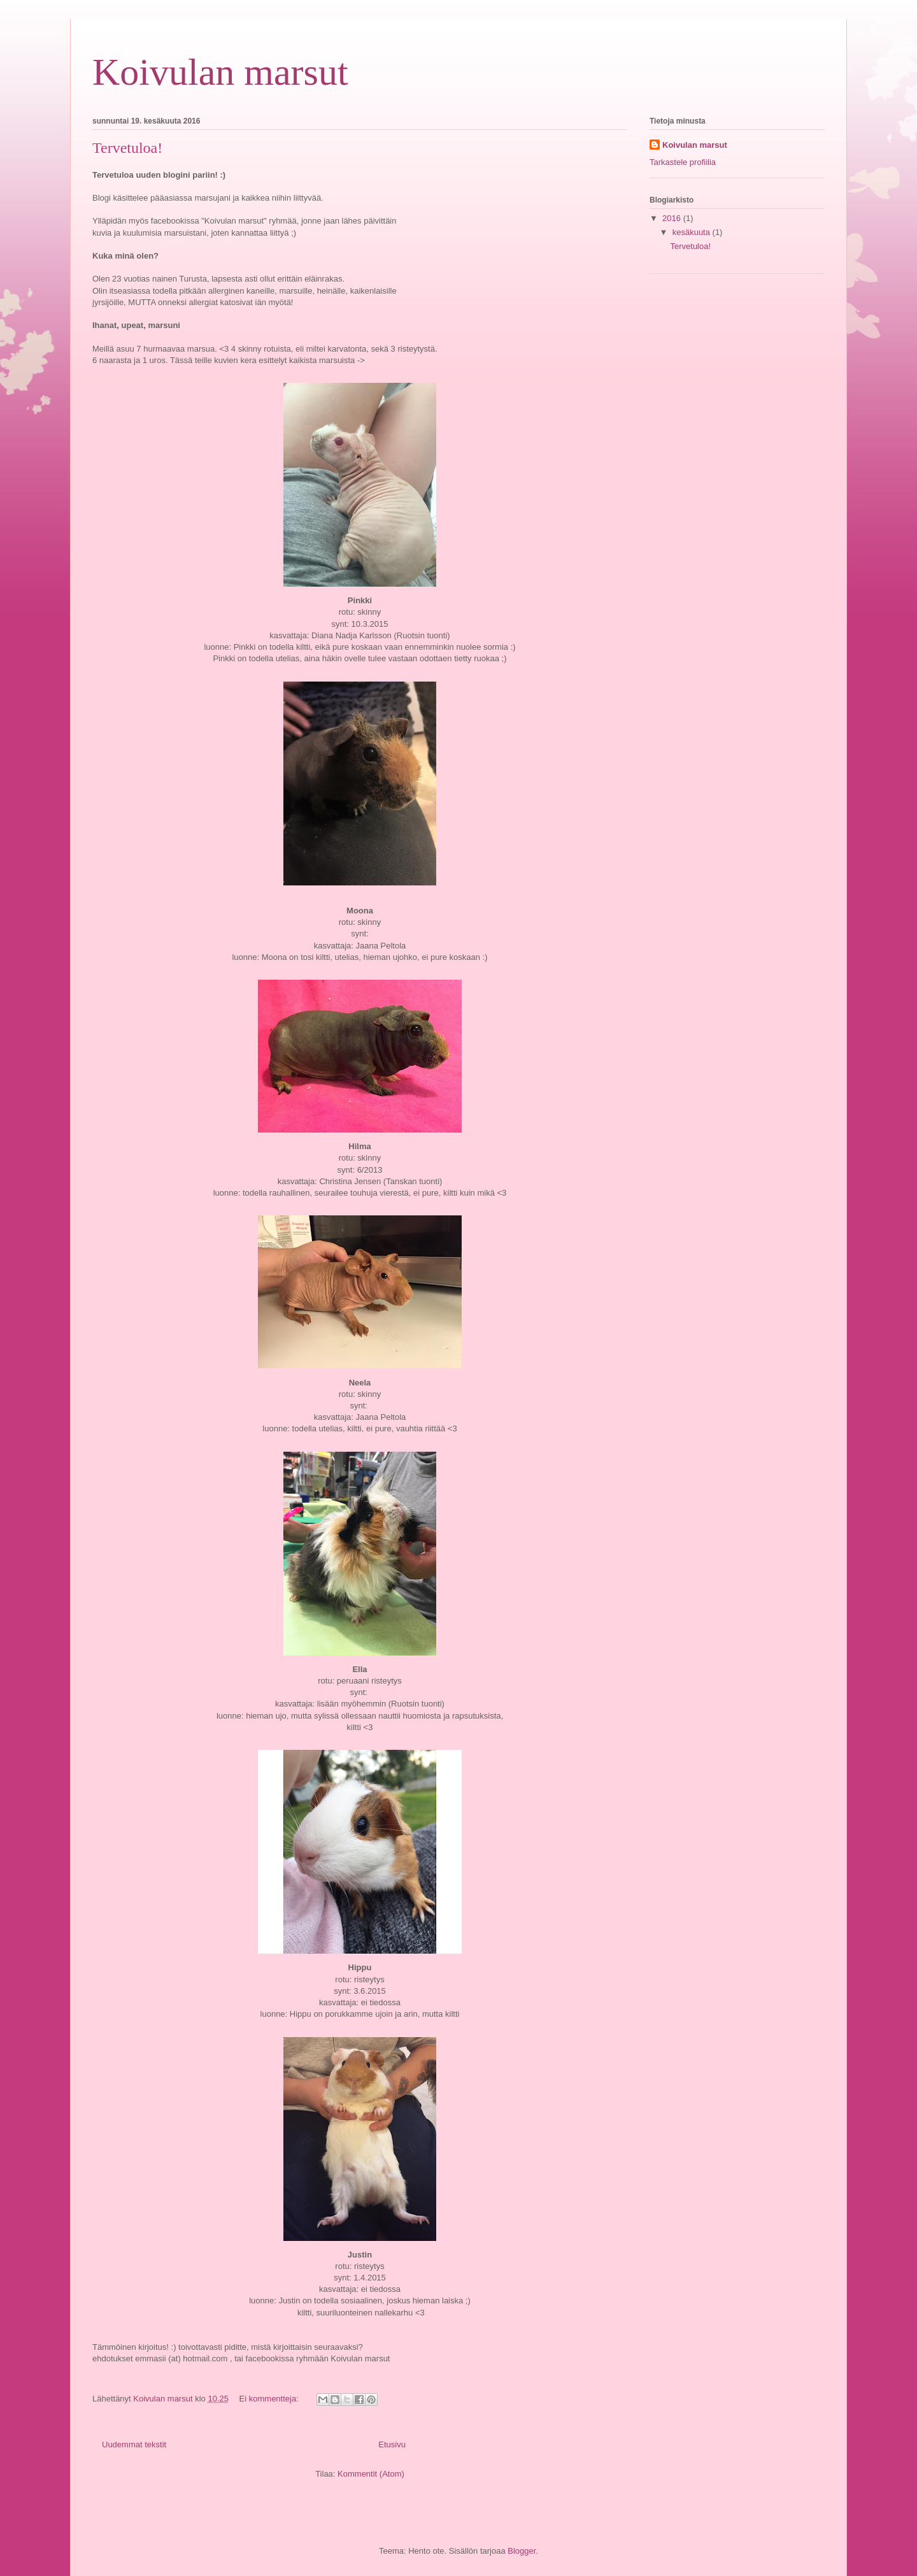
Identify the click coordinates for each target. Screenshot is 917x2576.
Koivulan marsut (220, 72)
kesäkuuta (692, 232)
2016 (672, 218)
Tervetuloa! (127, 148)
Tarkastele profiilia (683, 162)
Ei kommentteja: (270, 2398)
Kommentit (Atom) (371, 2474)
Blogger (522, 2551)
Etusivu (392, 2444)
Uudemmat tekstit (134, 2444)
